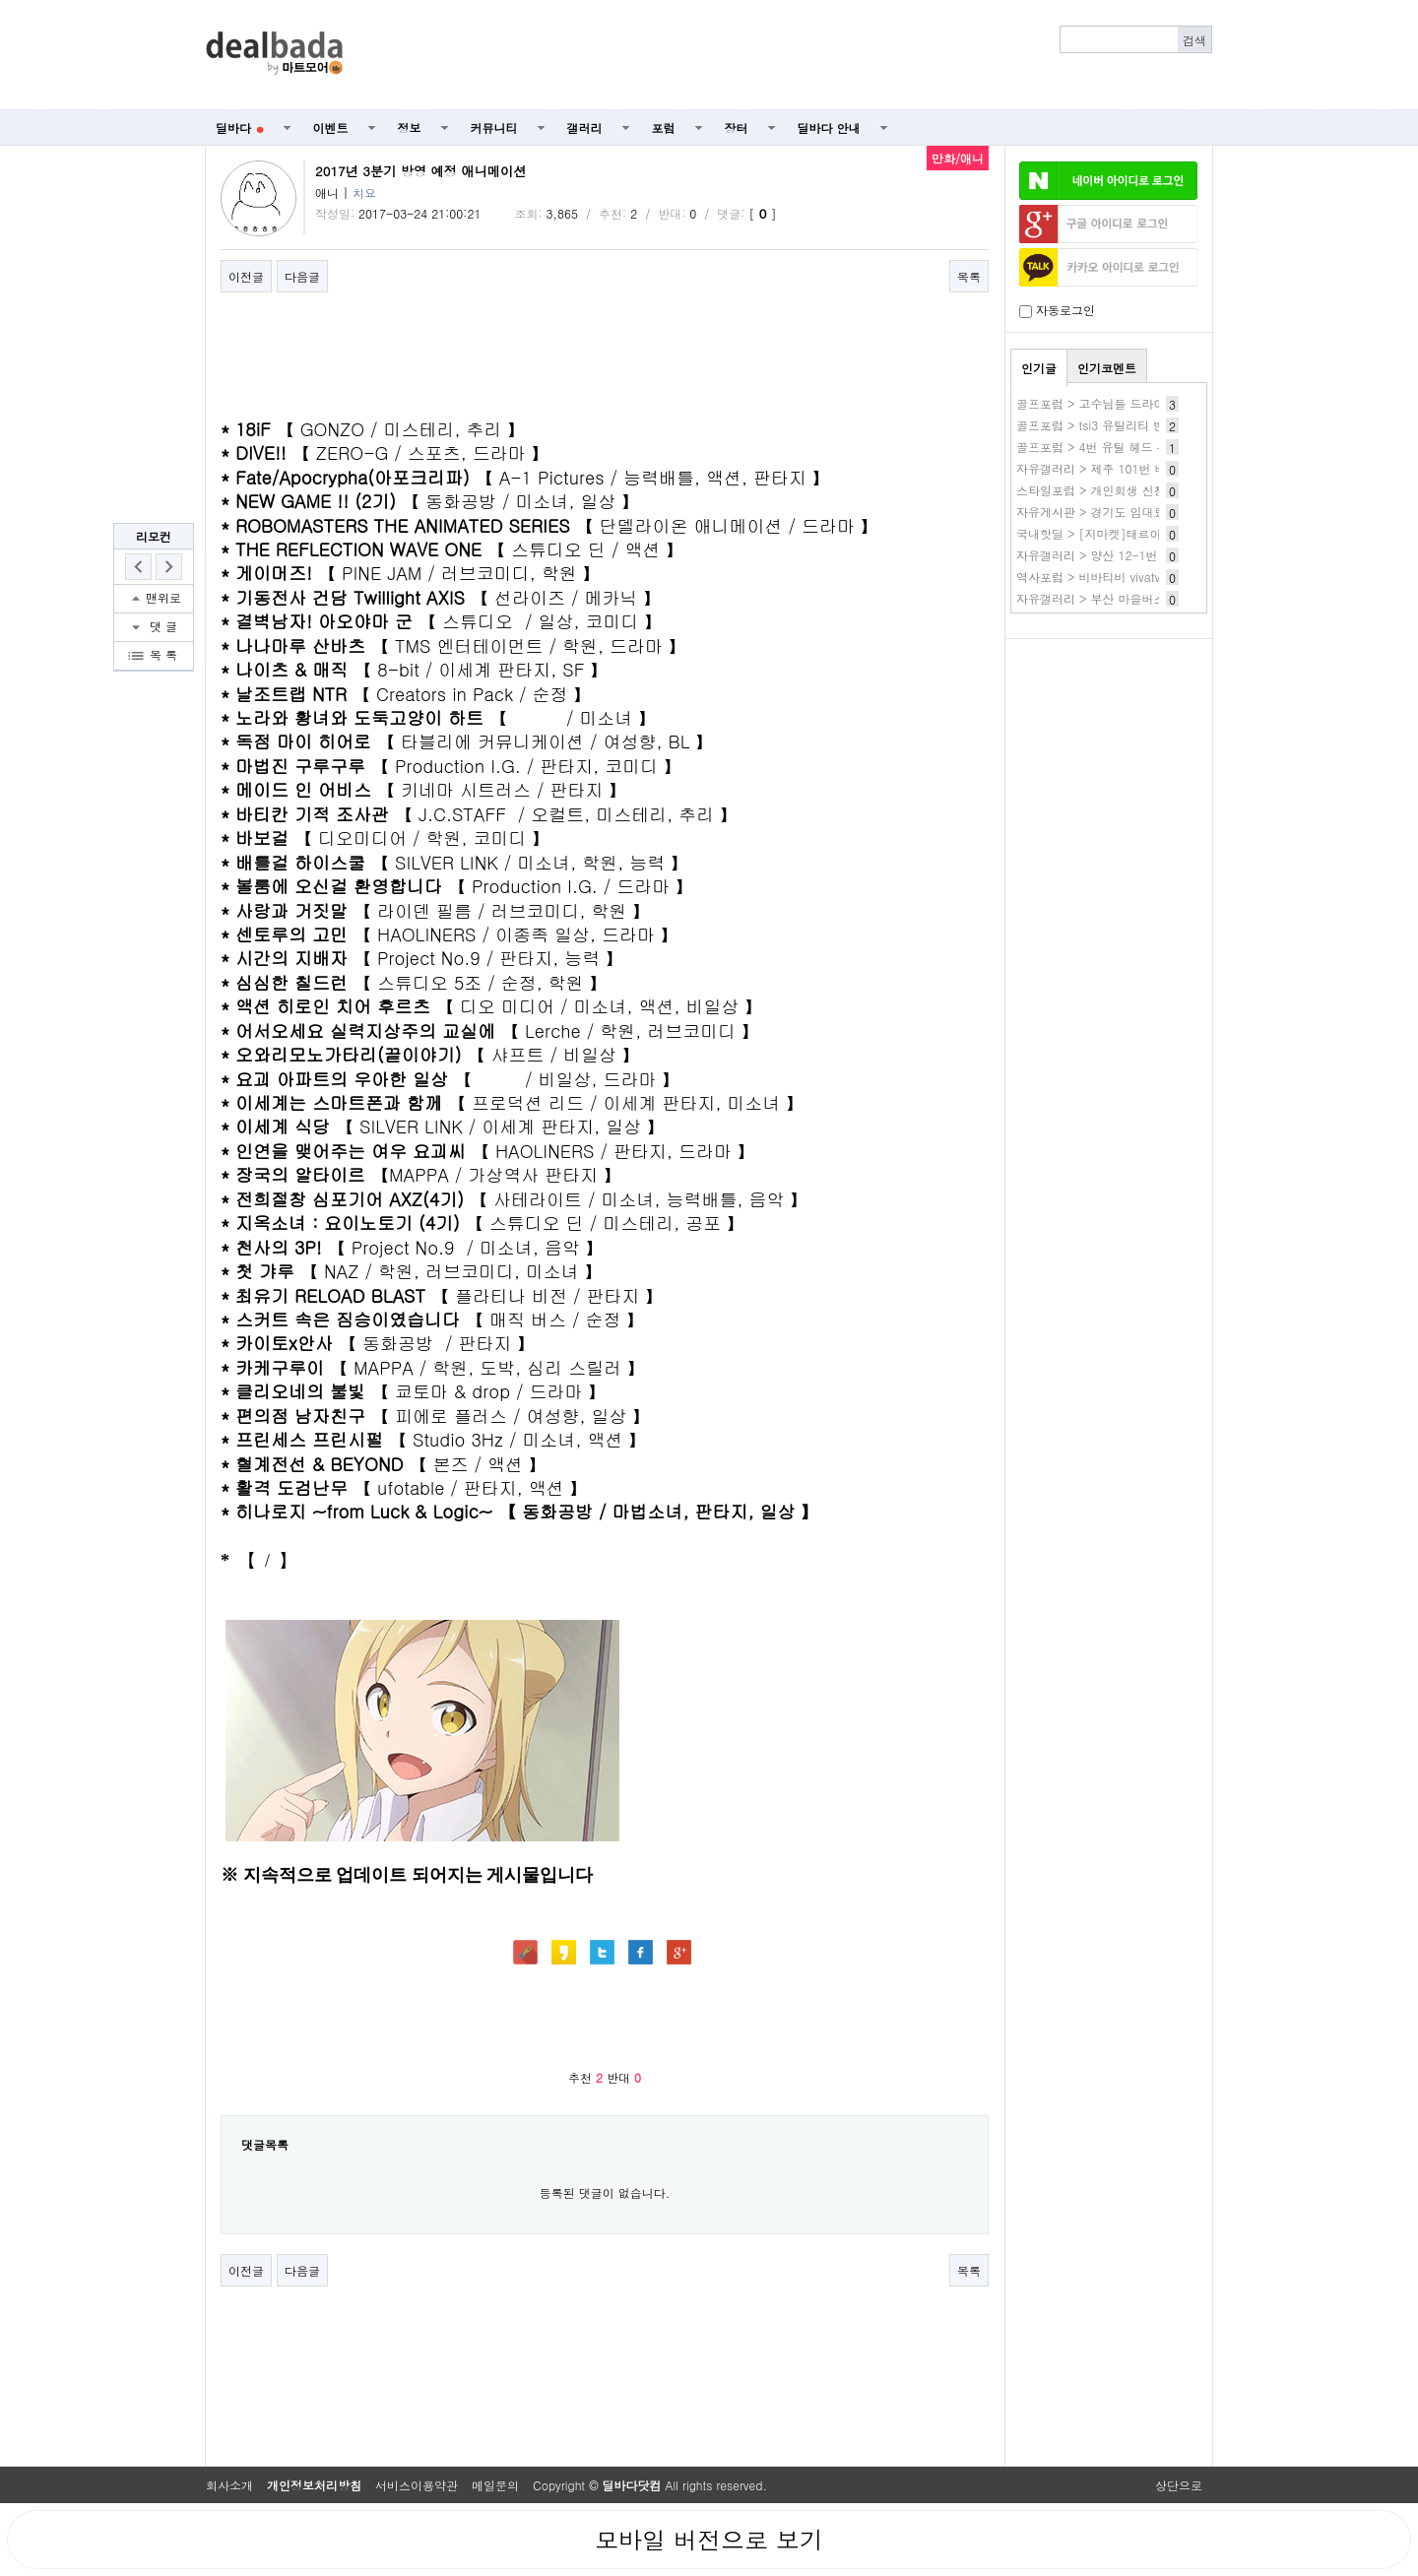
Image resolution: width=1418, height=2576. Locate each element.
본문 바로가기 (0, 0)
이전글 (246, 276)
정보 (409, 127)
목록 (969, 276)
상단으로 (1178, 2485)
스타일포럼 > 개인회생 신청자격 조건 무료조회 (1142, 490)
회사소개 (229, 2485)
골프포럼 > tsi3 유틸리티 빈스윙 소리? (1119, 425)
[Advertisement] (789, 55)
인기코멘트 (1106, 367)
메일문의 (495, 2485)
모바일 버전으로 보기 (709, 2539)
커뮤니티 (494, 127)
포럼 (664, 127)
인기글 (1039, 367)
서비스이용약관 (416, 2485)
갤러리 (585, 127)
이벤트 (331, 127)
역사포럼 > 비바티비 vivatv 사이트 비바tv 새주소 (1146, 576)
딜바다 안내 (829, 127)
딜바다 (240, 127)
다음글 (302, 276)
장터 (736, 127)
